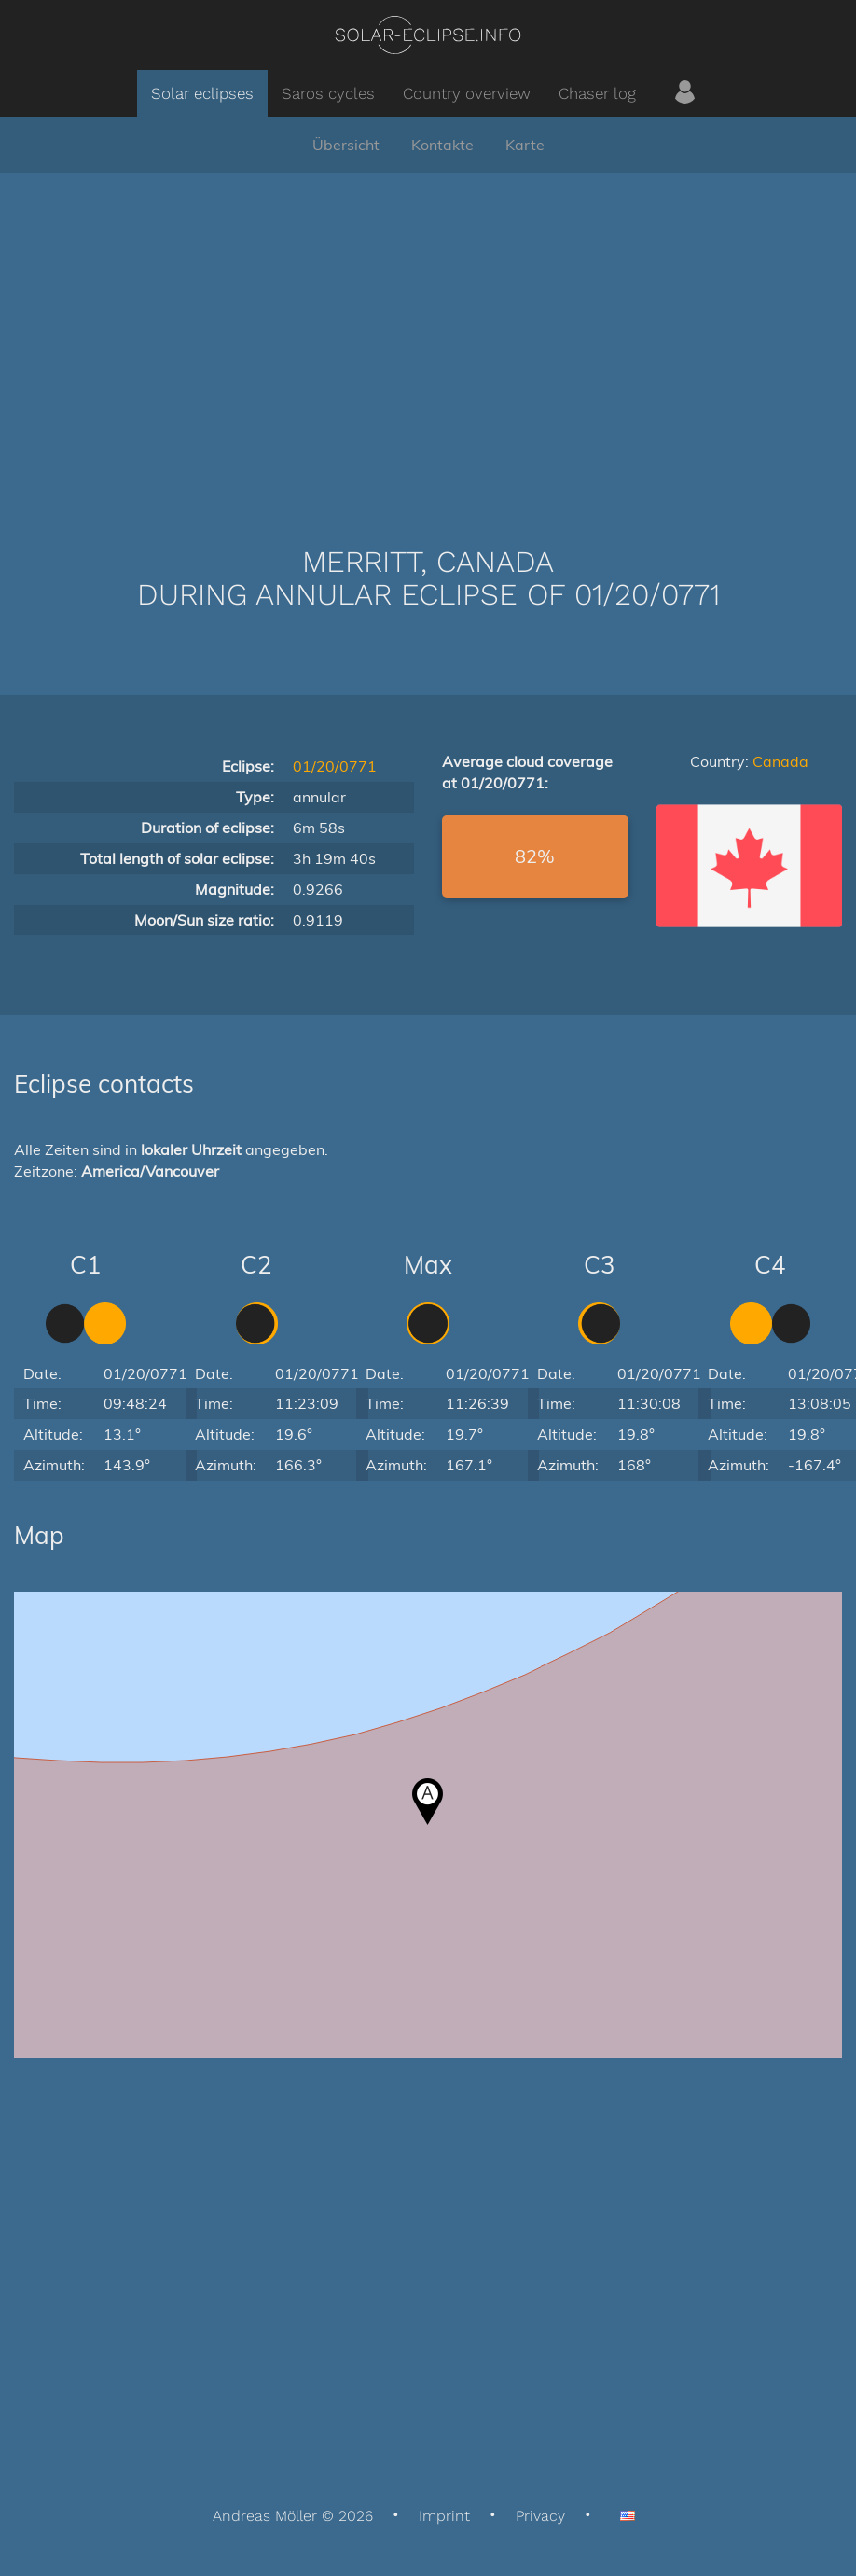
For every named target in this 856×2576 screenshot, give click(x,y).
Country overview (467, 93)
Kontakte (442, 144)
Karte (525, 144)
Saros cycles (328, 93)
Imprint (444, 2516)
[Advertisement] (428, 331)
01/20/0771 (335, 766)
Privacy (540, 2516)
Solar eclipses (202, 93)
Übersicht (346, 144)
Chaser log (597, 93)
